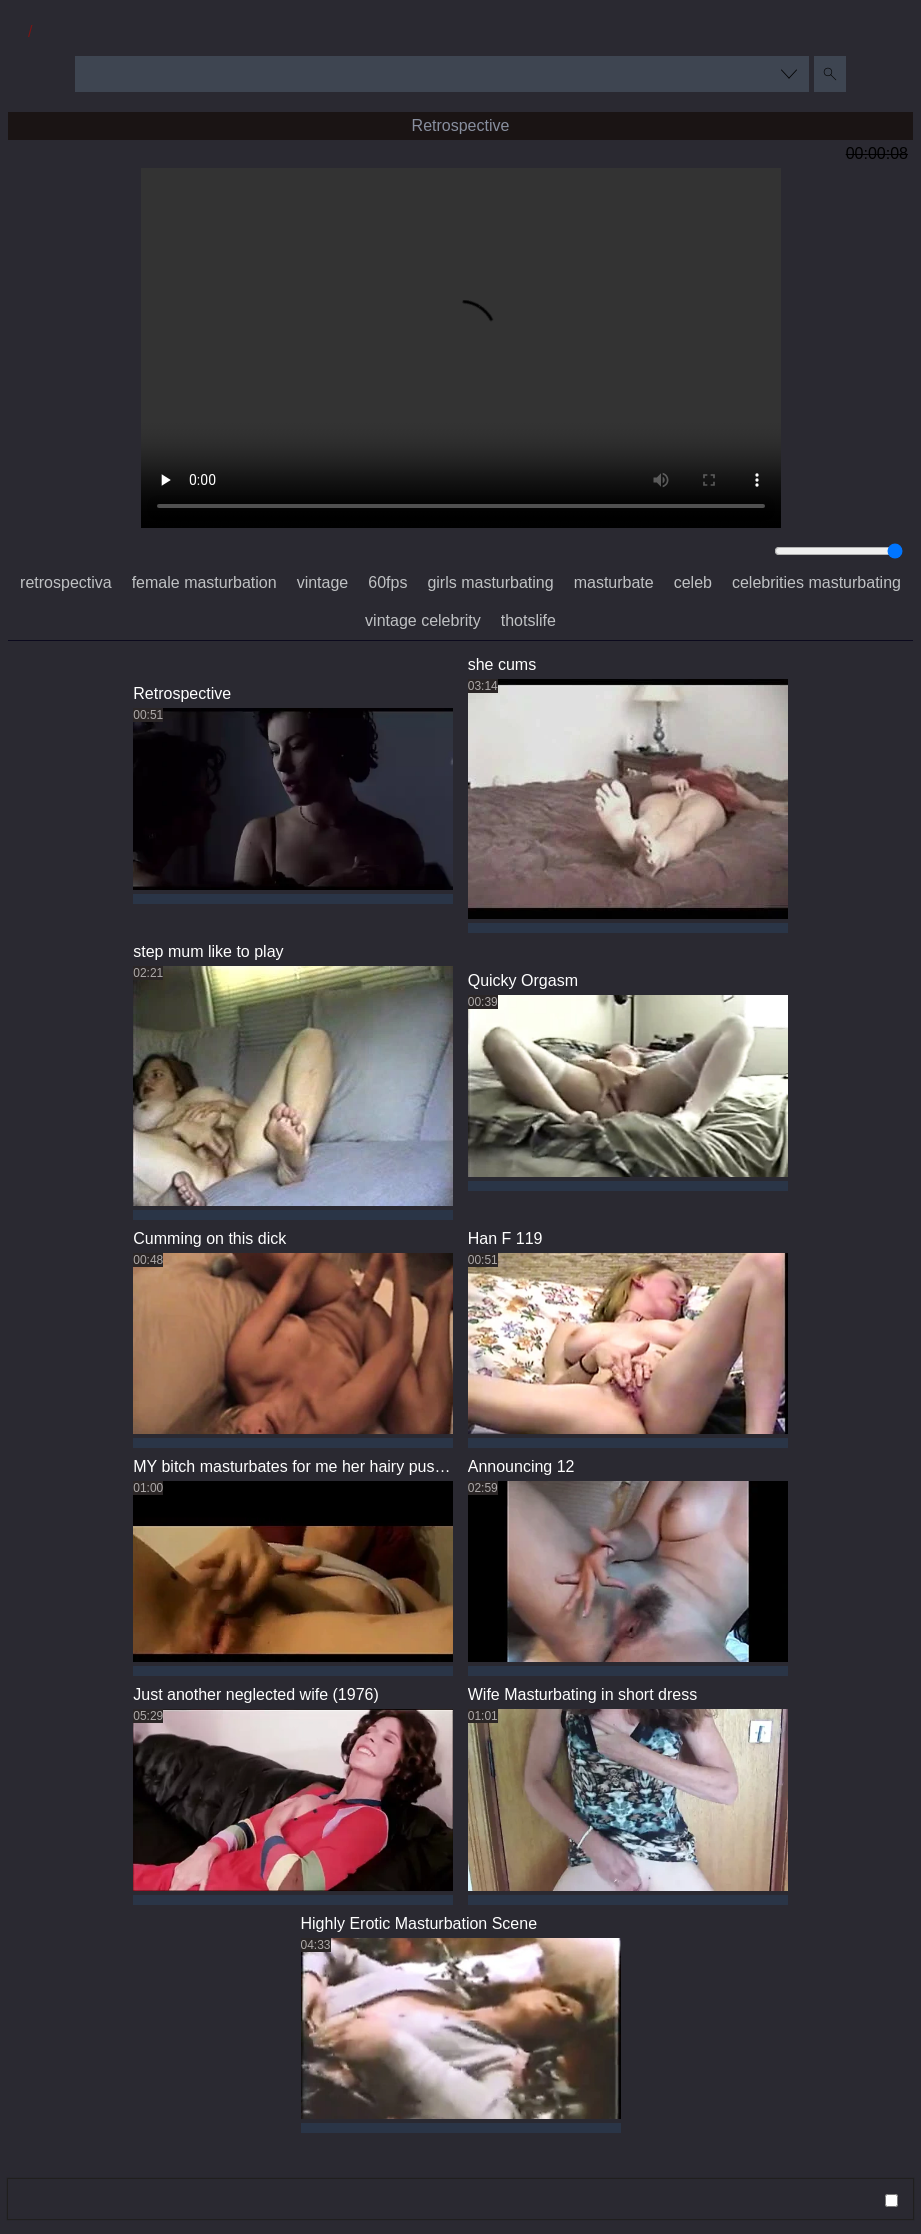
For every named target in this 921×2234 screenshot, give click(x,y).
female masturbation (204, 582)
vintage (323, 582)
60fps (387, 582)
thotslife (528, 620)
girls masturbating (490, 582)
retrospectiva (66, 582)
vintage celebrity (423, 620)
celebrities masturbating (816, 582)
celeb (693, 582)
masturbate (614, 582)
